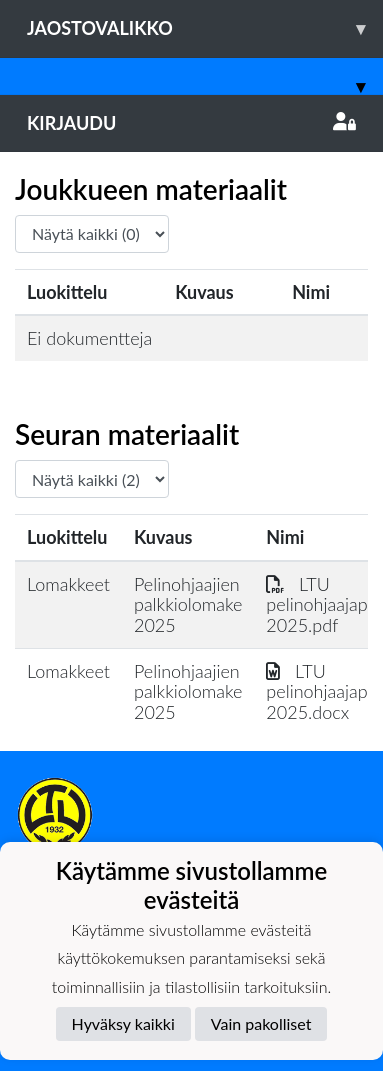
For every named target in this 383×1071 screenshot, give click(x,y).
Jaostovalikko (205, 28)
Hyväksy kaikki (123, 1023)
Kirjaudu (191, 123)
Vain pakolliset (261, 1023)
